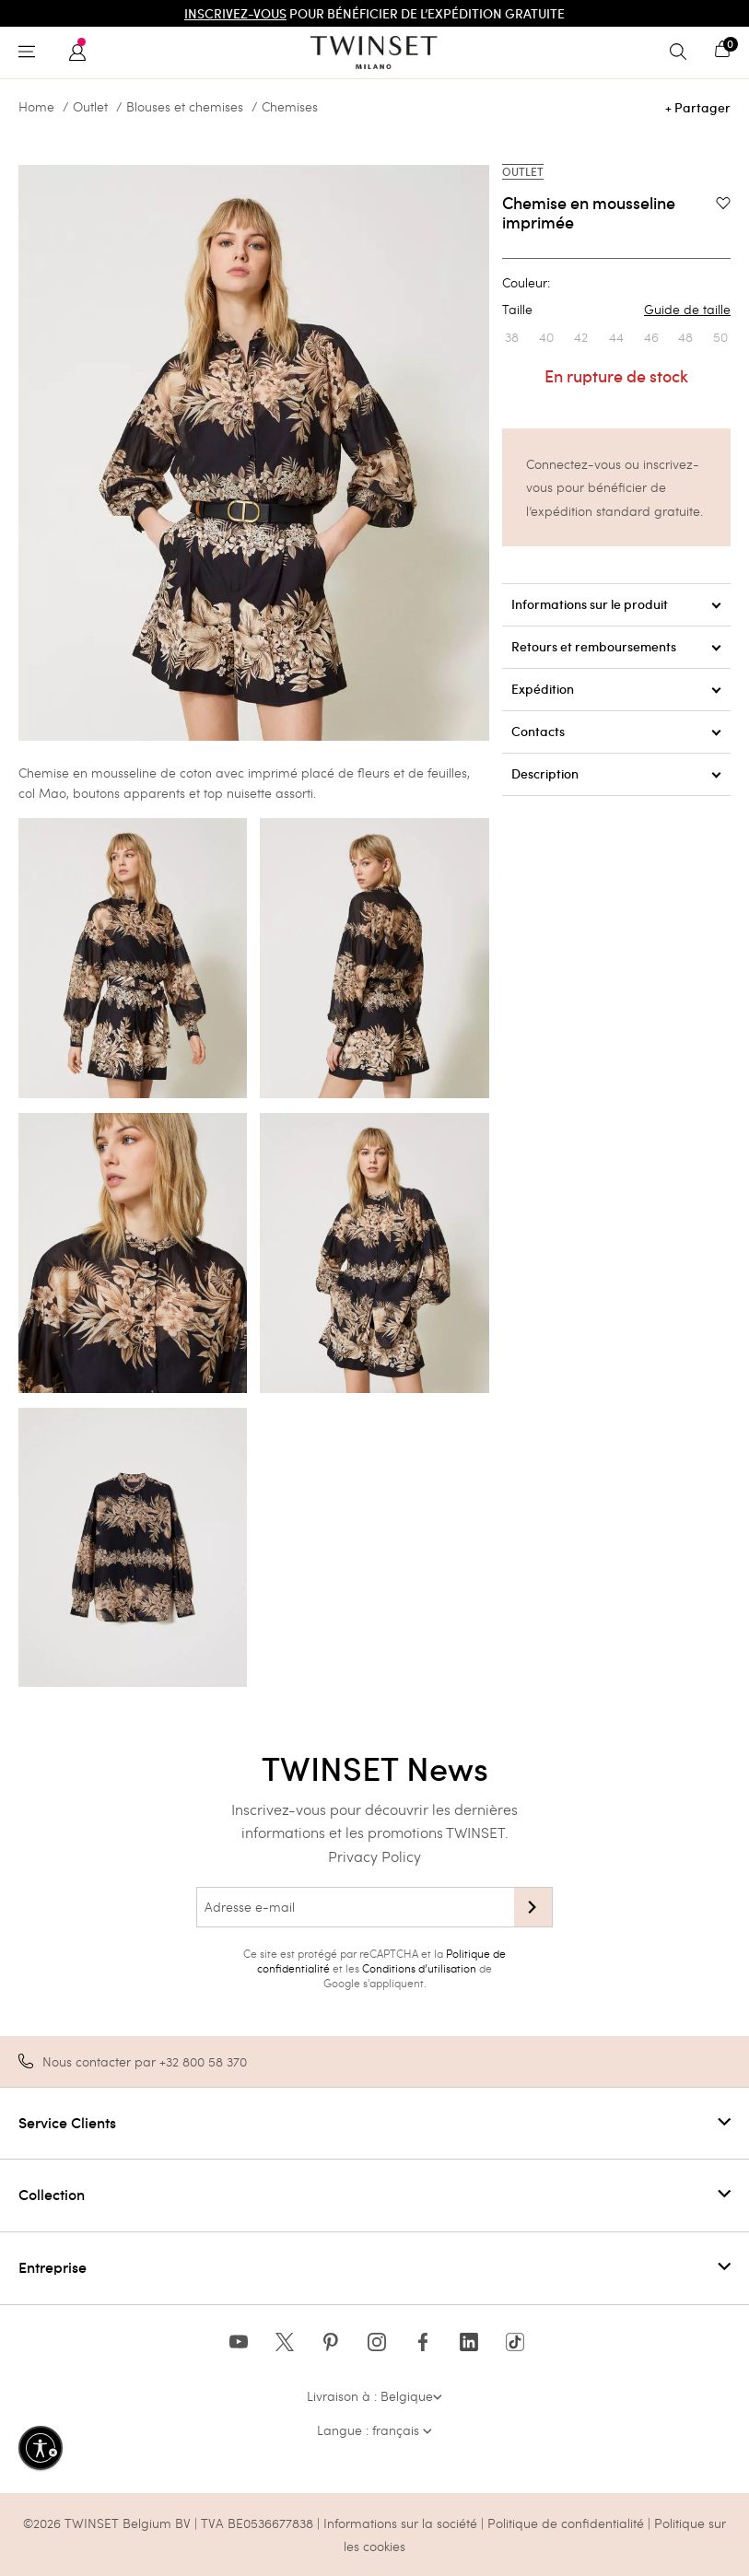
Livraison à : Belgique (374, 2396)
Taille (616, 309)
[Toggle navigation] (31, 52)
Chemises (290, 106)
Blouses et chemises (184, 106)
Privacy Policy (374, 1856)
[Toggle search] (683, 52)
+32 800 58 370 (203, 2061)
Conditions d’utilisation (419, 1968)
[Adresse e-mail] (355, 1907)
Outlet (90, 106)
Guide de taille (687, 309)
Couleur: (526, 282)
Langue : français (374, 2430)
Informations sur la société (402, 2523)
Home (36, 106)
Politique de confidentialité (567, 2523)
